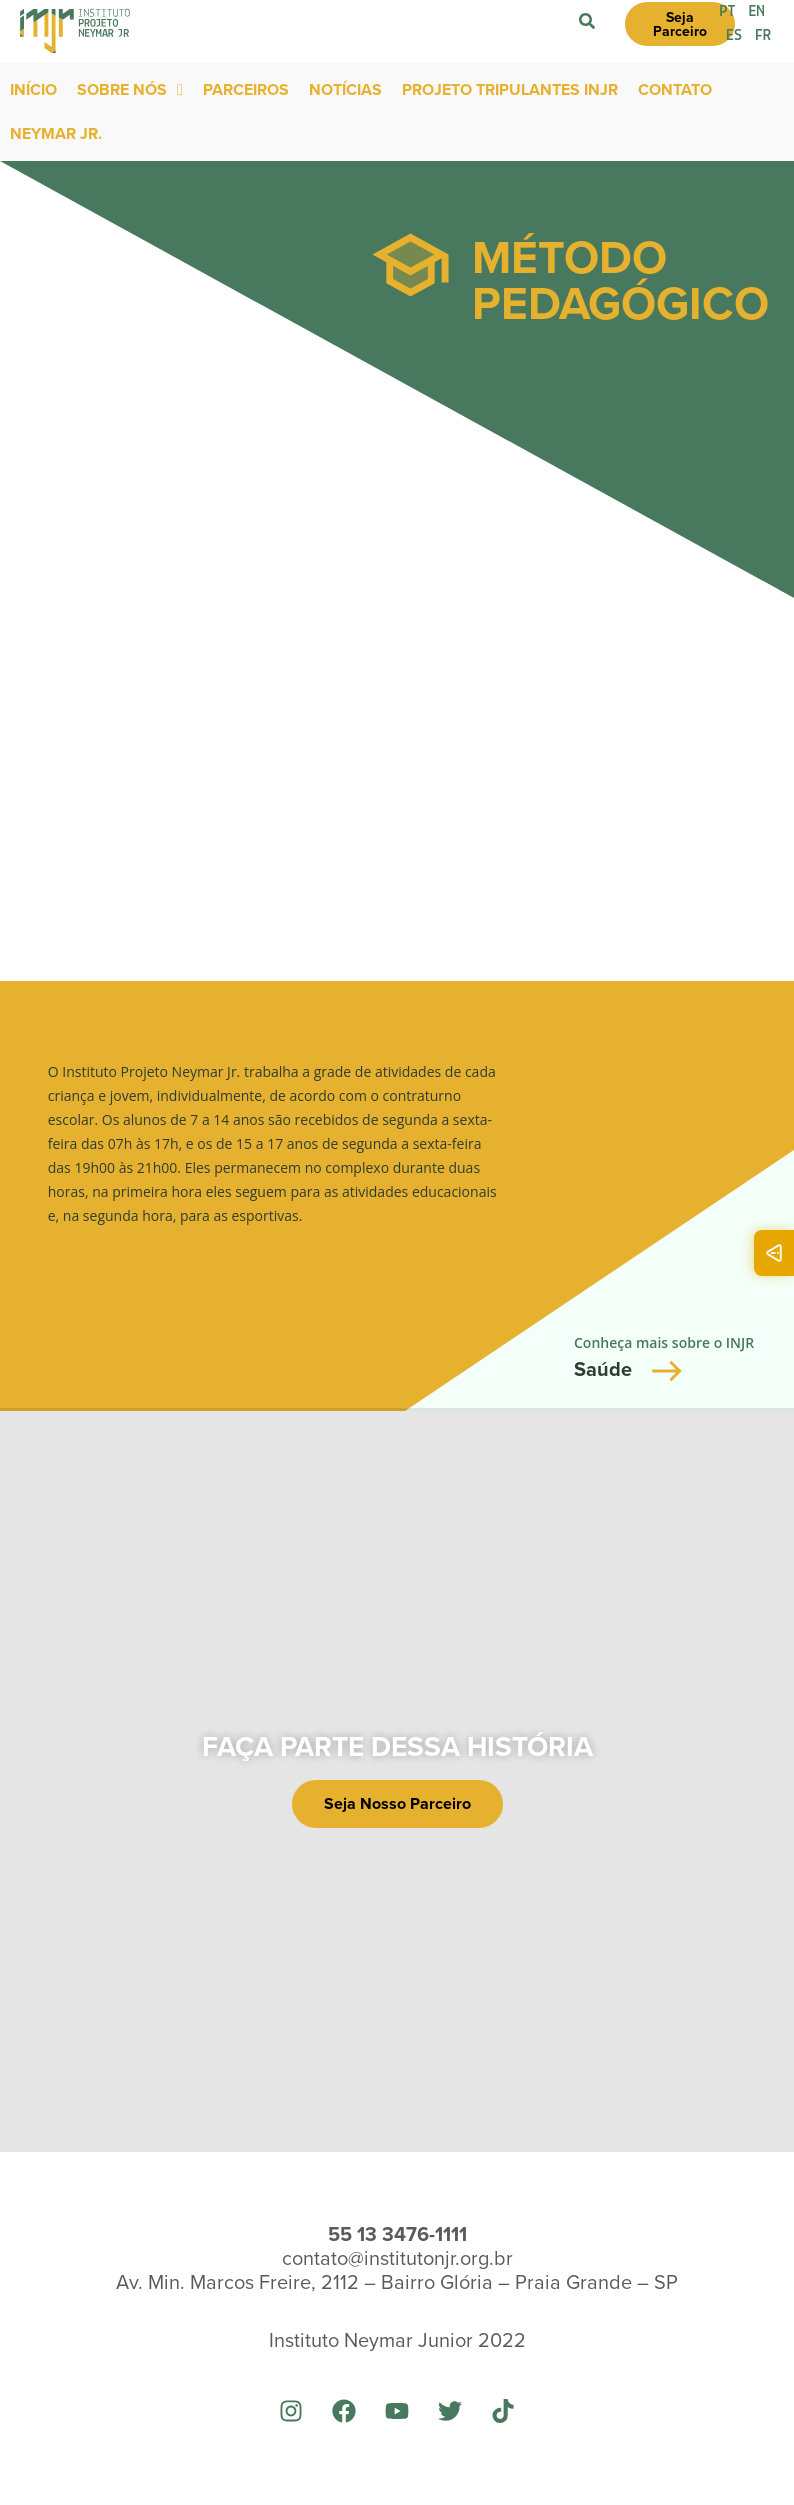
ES (734, 36)
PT (728, 12)
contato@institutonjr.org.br (397, 2257)
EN (757, 12)
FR (763, 36)
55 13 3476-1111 (397, 2233)
